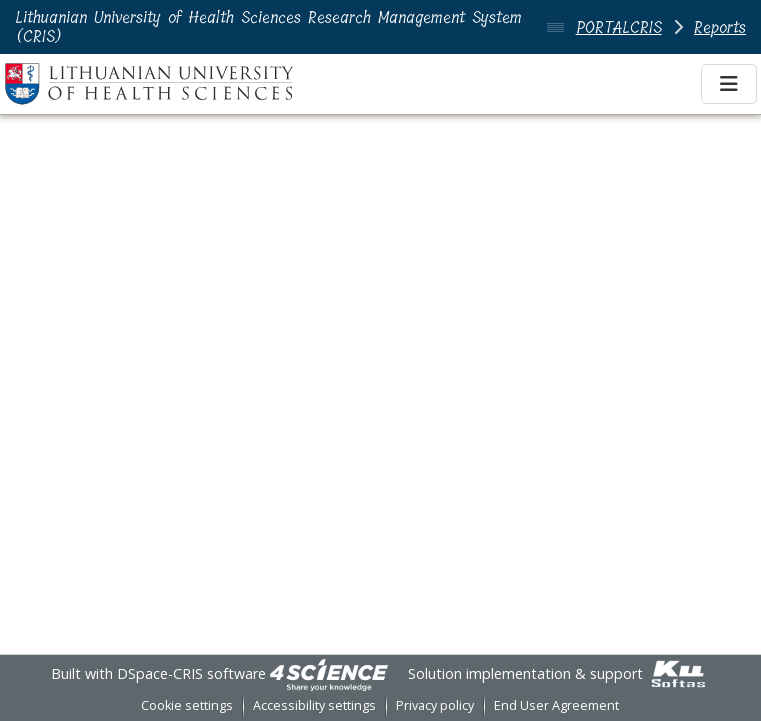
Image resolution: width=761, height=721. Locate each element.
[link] (329, 673)
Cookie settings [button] (187, 705)
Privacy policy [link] (435, 705)
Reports (720, 27)
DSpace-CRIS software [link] (191, 673)
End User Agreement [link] (556, 705)
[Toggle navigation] (729, 84)
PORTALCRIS (619, 27)
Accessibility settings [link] (314, 705)
